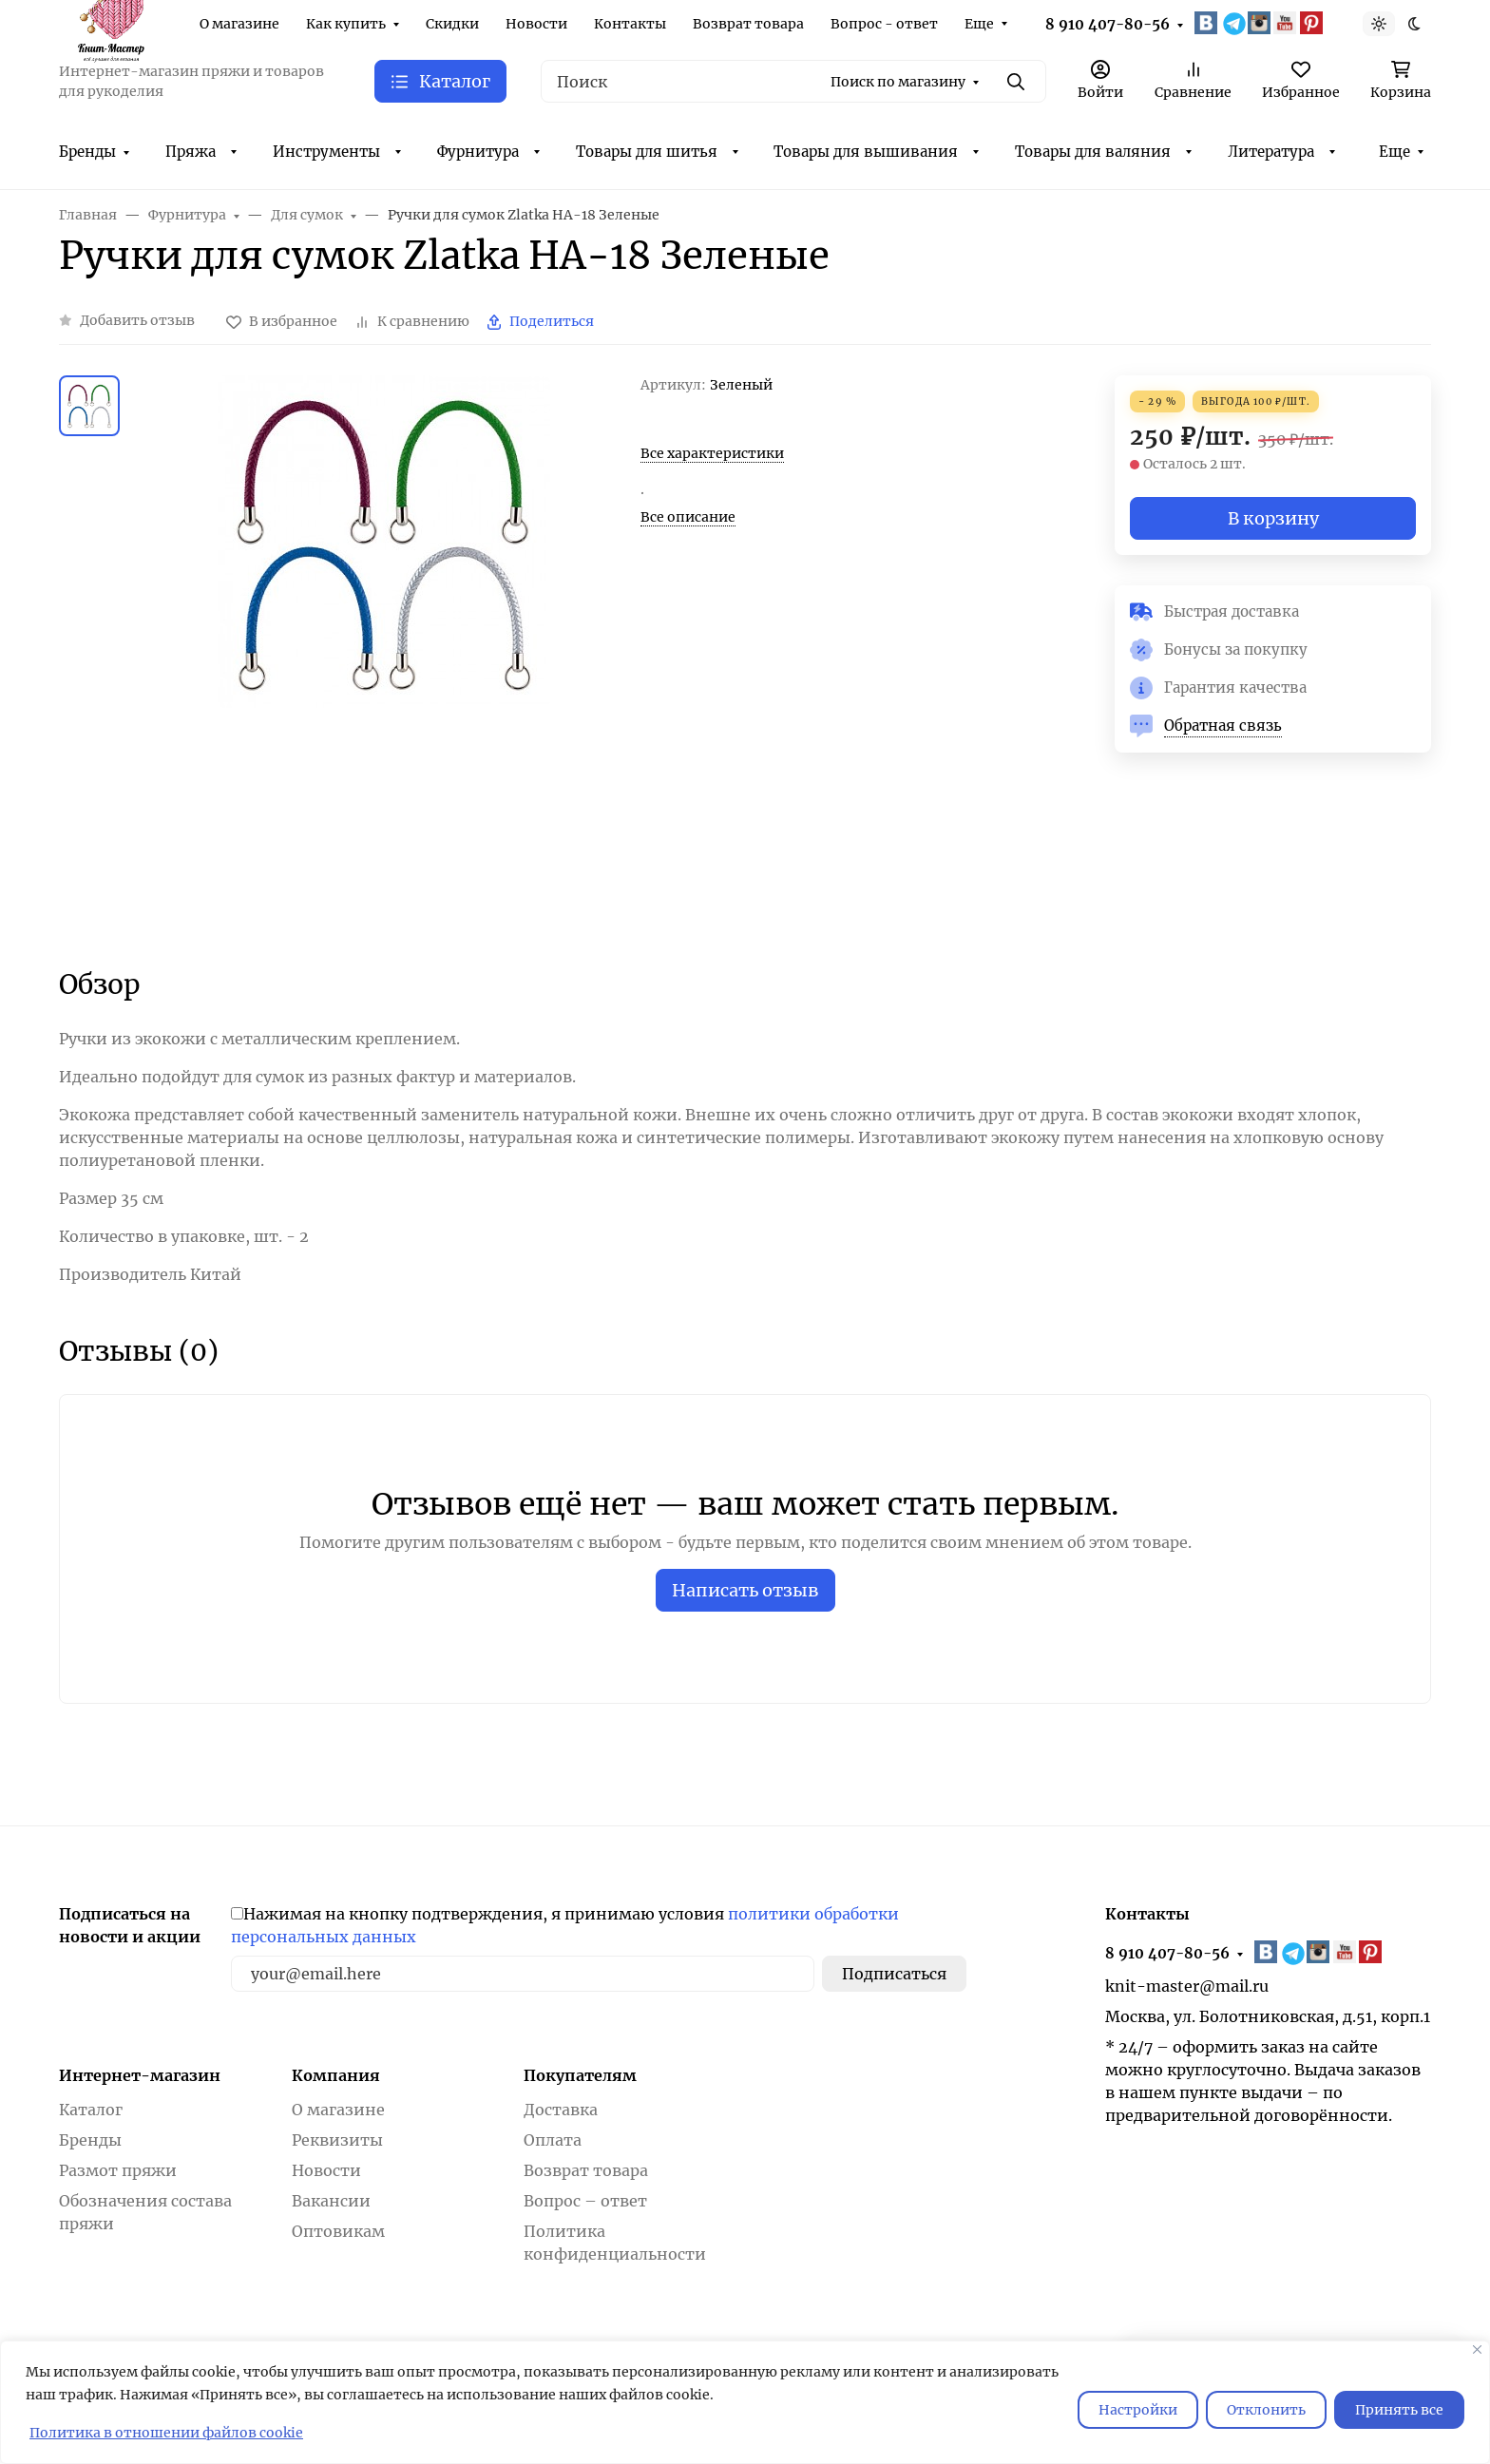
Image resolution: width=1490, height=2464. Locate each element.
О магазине (239, 23)
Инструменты (326, 152)
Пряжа (190, 152)
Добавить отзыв (137, 320)
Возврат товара (748, 23)
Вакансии (331, 2200)
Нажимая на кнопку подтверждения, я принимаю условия (565, 1925)
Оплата (553, 2139)
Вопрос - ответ (884, 23)
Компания (336, 2075)
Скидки (452, 23)
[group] (384, 654)
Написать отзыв (745, 1590)
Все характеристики (712, 453)
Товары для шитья (646, 152)
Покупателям (580, 2075)
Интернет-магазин (139, 2075)
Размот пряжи (118, 2170)
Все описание (687, 516)
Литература (1271, 152)
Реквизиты (337, 2139)
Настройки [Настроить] (1137, 2409)
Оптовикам (338, 2231)
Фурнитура (478, 152)
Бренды (87, 152)
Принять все (1399, 2409)
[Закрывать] (1477, 2349)
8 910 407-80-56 (1107, 24)
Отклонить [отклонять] (1266, 2409)
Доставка (561, 2109)
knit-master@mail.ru (1187, 1986)
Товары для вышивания (866, 152)
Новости (536, 23)
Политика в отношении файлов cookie (166, 2432)
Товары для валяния (1093, 152)
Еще (979, 23)
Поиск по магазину (898, 81)
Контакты (630, 23)
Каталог (91, 2109)
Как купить (346, 23)
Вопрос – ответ (585, 2200)
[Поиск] (793, 81)
